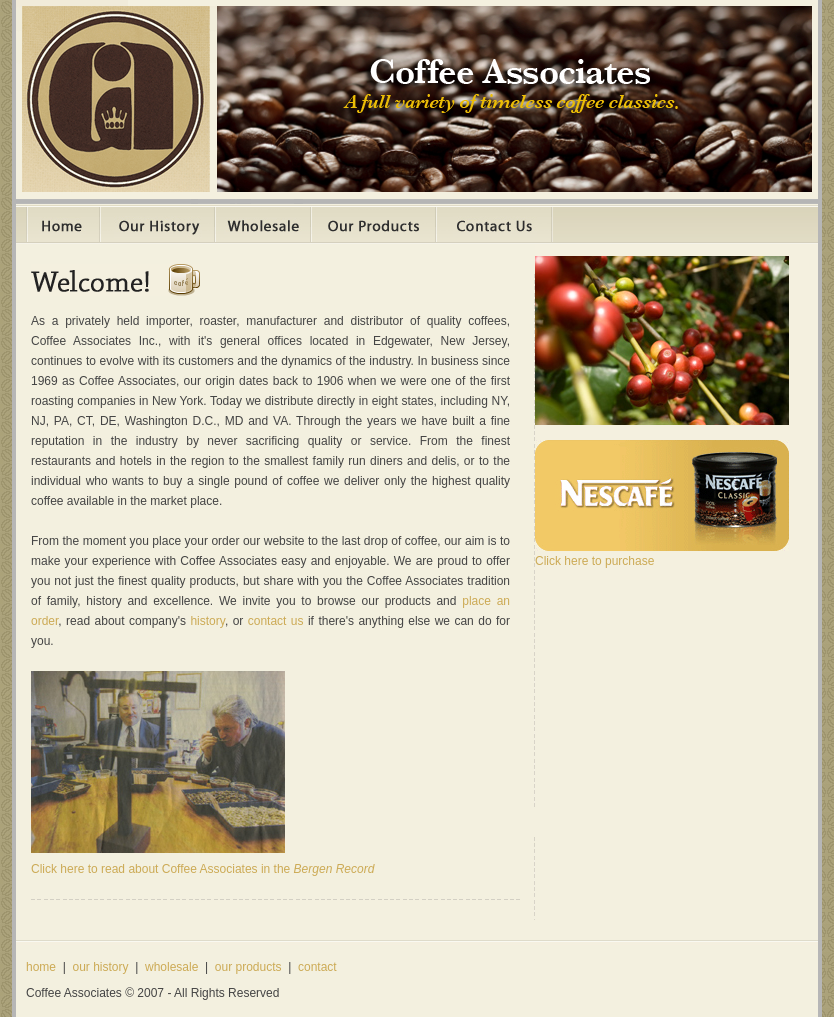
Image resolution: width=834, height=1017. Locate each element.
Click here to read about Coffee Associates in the (202, 869)
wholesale (171, 967)
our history (100, 967)
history (207, 621)
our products (248, 967)
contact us (276, 621)
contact (317, 967)
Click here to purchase (594, 561)
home (41, 967)
